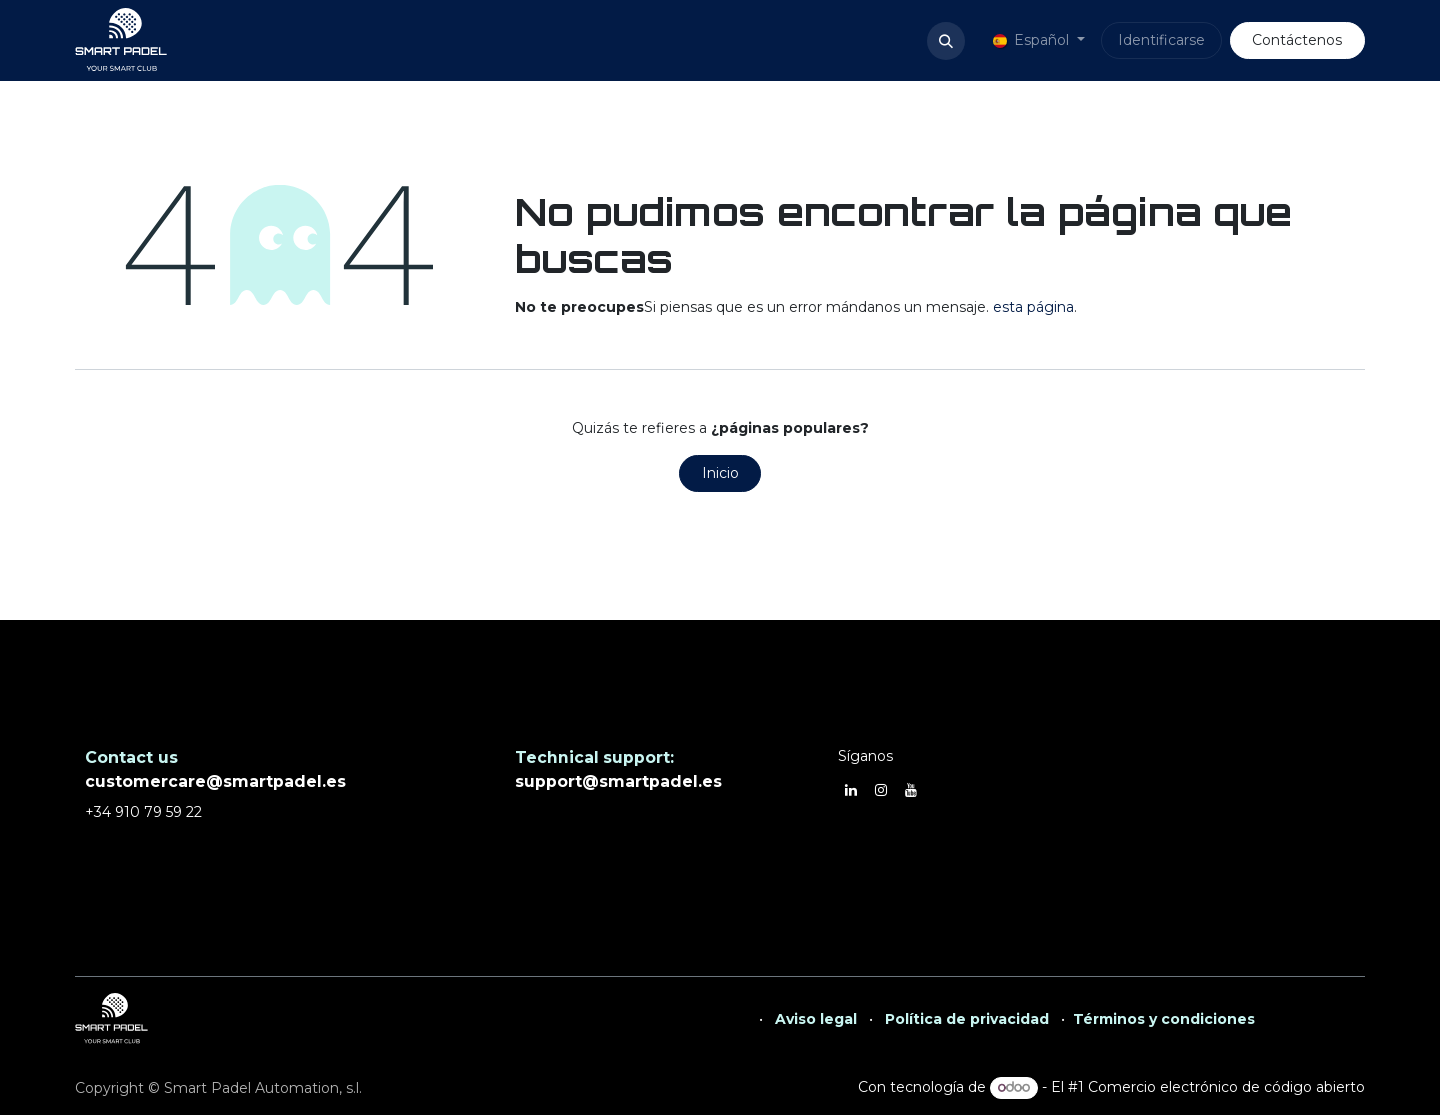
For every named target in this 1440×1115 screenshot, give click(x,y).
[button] (946, 41)
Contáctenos (1297, 40)
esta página (1033, 307)
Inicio (720, 473)
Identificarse (1161, 40)
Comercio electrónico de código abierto (1226, 1087)
